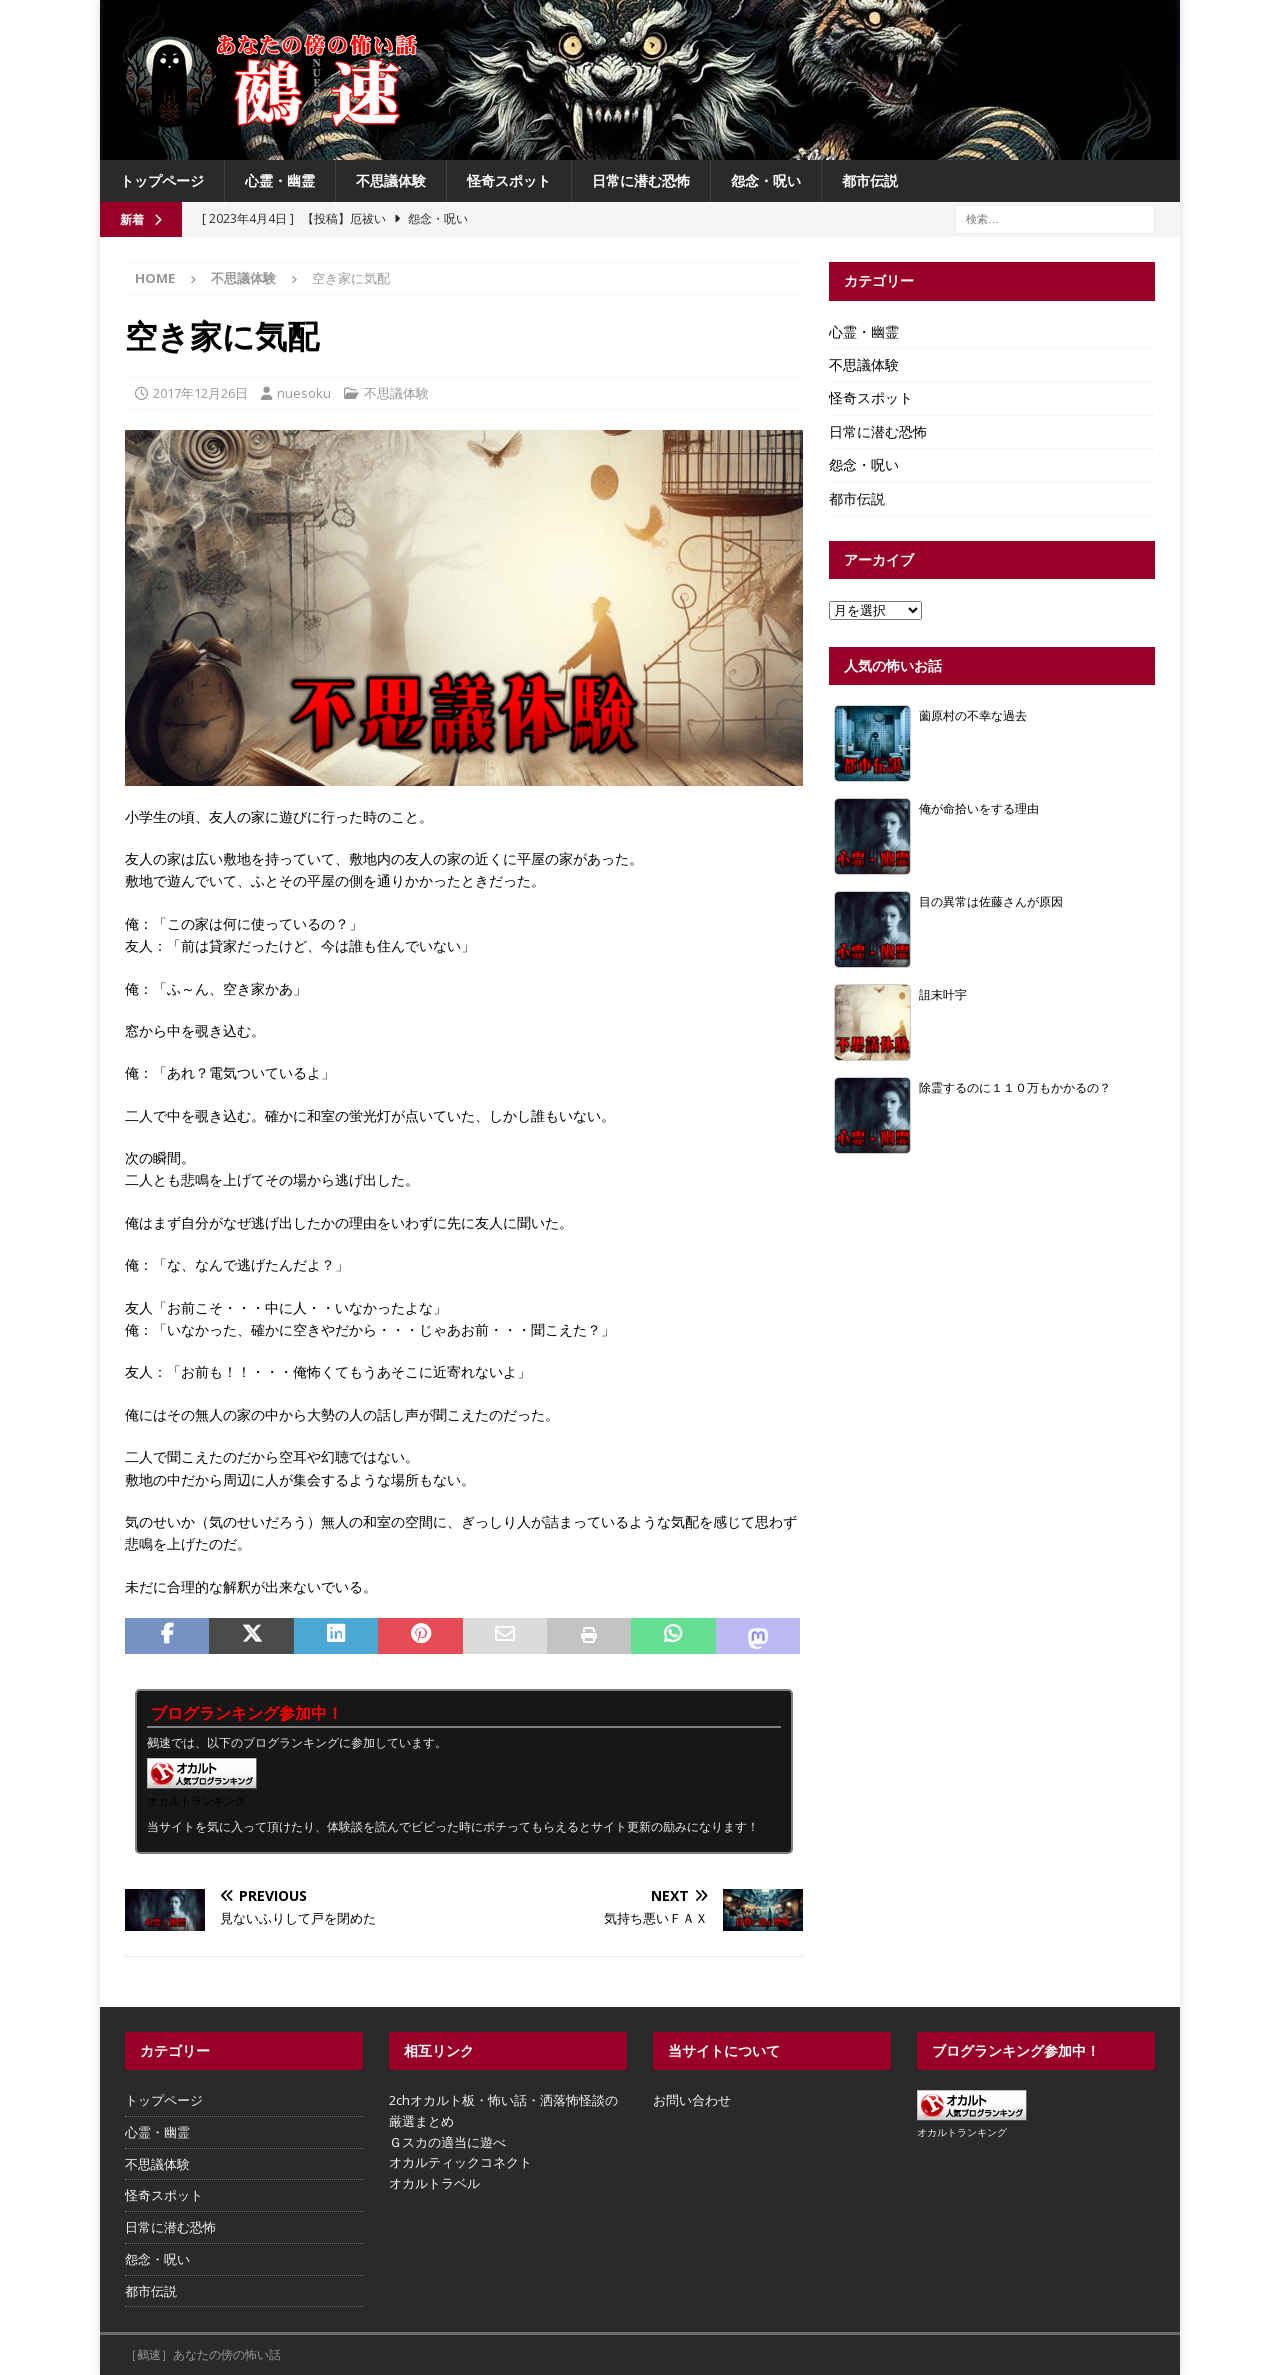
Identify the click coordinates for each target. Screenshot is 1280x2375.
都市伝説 (870, 180)
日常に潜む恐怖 (641, 180)
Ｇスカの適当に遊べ (447, 2142)
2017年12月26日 (200, 393)
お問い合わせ (692, 2100)
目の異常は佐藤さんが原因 (991, 901)
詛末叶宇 (943, 994)
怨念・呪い (766, 180)
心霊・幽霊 (280, 180)
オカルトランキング (196, 1800)
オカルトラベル (434, 2183)
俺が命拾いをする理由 (979, 808)
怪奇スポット (509, 180)
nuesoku (304, 393)
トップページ (162, 180)
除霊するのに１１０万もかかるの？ (1015, 1087)
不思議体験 (391, 180)
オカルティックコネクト (460, 2162)
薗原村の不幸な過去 (973, 715)
